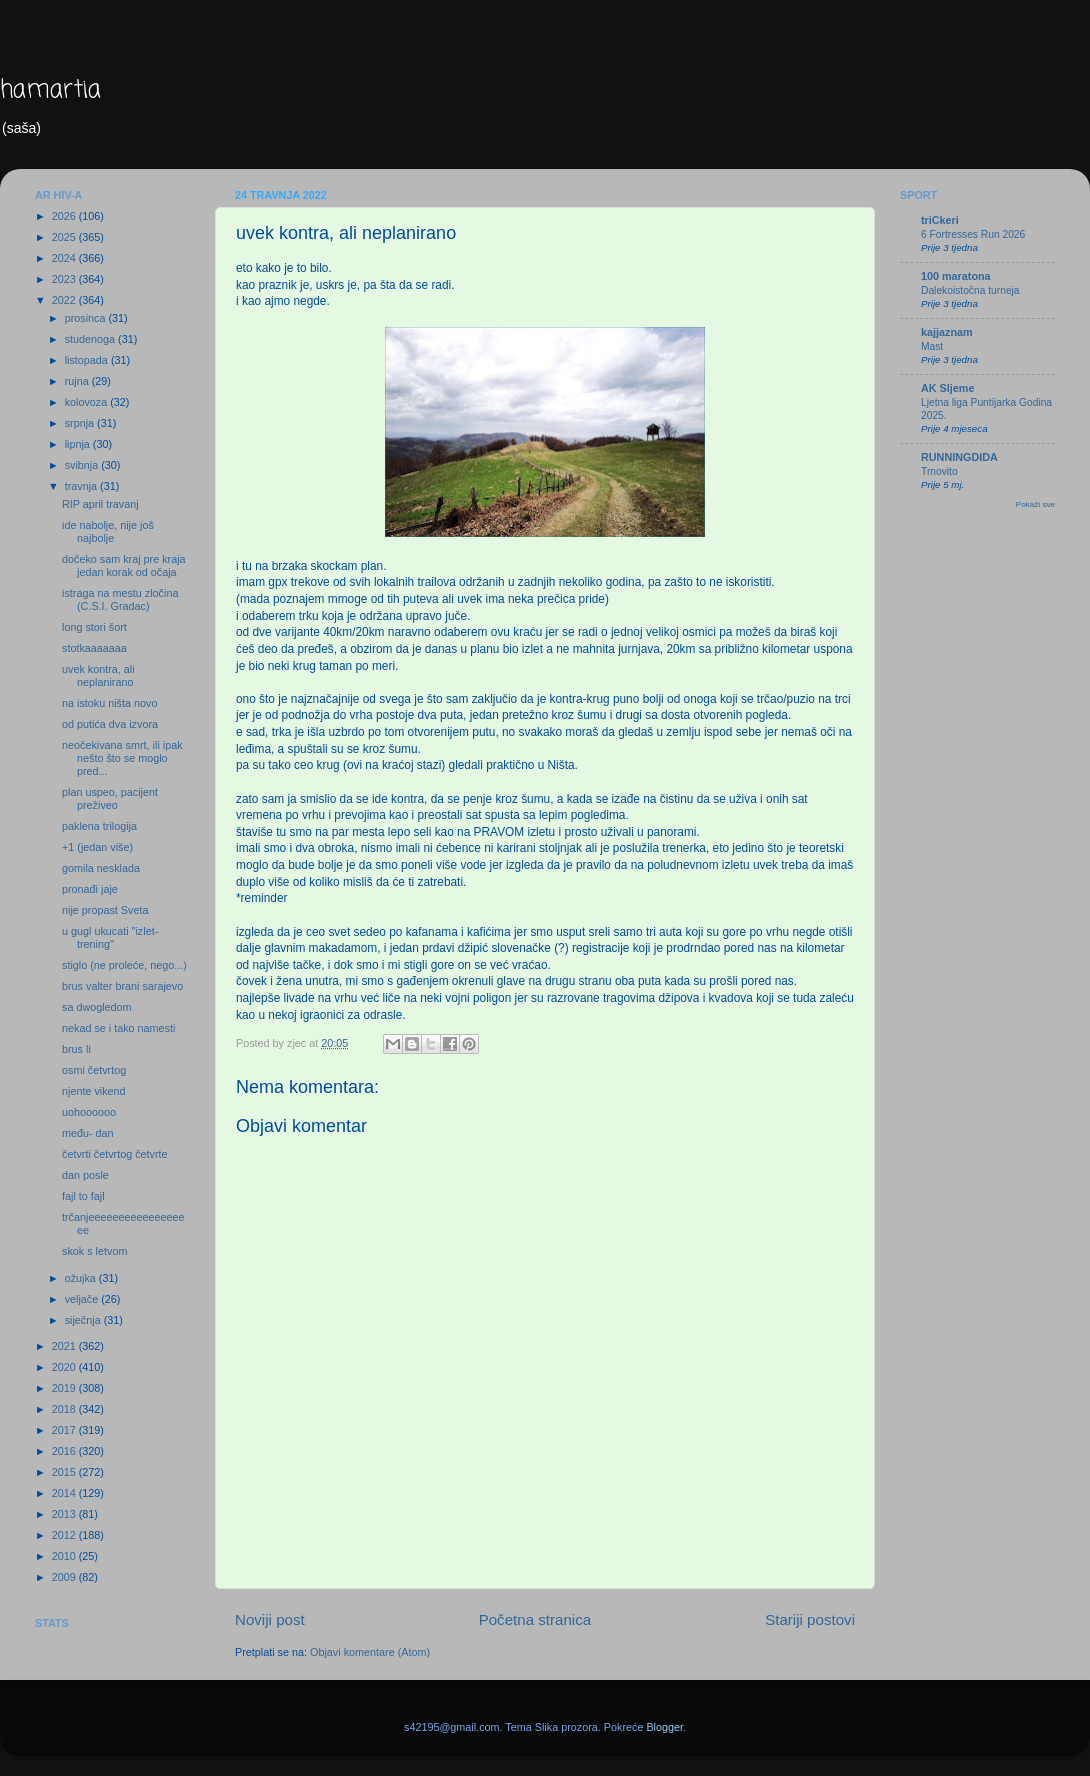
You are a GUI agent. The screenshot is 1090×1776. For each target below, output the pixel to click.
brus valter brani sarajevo (122, 986)
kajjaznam (947, 332)
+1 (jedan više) (97, 847)
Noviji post (270, 1619)
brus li (76, 1049)
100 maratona (956, 276)
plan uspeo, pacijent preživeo (110, 798)
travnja (82, 486)
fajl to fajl (83, 1196)
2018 (65, 1409)
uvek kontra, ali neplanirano (98, 675)
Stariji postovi (810, 1619)
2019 (65, 1388)
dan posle (85, 1175)
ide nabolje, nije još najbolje (108, 531)
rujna (78, 381)
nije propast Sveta (105, 910)
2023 (65, 279)
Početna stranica (535, 1619)
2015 (65, 1472)
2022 (65, 300)
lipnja (79, 444)
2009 (65, 1577)
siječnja (84, 1320)
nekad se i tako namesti (118, 1028)
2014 (65, 1493)
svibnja (83, 465)
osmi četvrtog (94, 1070)
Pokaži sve (1035, 504)
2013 (65, 1514)
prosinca (87, 318)
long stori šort (94, 627)
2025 (65, 237)
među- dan (88, 1133)
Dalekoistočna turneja (970, 290)
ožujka (82, 1278)
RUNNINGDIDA (959, 457)
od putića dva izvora (110, 724)
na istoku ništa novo (109, 703)
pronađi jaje (90, 889)
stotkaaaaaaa (94, 648)
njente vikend (94, 1091)
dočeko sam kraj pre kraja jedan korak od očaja (124, 565)
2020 (65, 1367)
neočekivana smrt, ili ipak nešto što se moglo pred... (122, 758)
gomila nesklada (101, 868)
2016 (65, 1451)
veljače (83, 1299)
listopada (88, 360)
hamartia (50, 90)
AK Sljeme (947, 388)
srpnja (81, 423)
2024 (65, 258)
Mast (932, 346)
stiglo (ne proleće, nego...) (124, 965)
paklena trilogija (99, 826)
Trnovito (939, 471)
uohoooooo (89, 1112)
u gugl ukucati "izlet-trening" (110, 937)
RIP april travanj (100, 504)
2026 (65, 216)
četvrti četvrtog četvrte (115, 1154)
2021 (65, 1346)
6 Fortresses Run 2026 (973, 234)
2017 (65, 1430)
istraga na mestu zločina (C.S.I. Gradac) (120, 599)
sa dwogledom (97, 1007)
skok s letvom (94, 1251)
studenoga (91, 339)
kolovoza (88, 402)
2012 (65, 1535)
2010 (65, 1556)
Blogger (664, 1727)
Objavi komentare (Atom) (370, 1652)
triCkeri (940, 220)
